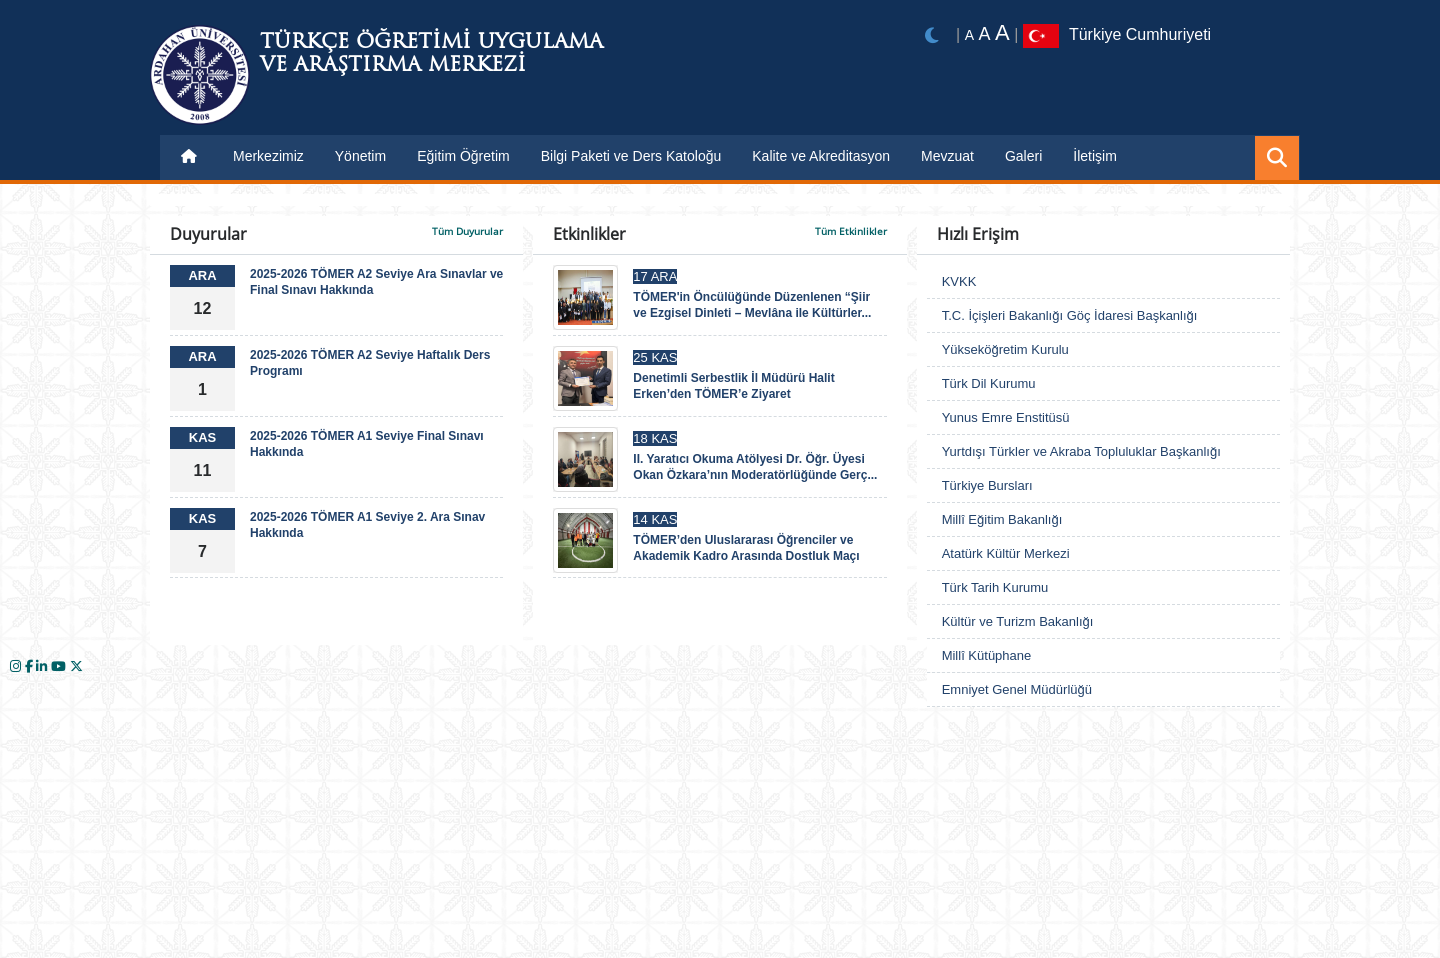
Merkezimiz (268, 156)
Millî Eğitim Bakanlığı (1002, 519)
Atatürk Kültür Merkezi (1006, 553)
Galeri (1023, 156)
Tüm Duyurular (467, 231)
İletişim (1095, 156)
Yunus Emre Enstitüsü (1006, 417)
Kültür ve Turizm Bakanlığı (1018, 621)
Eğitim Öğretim (463, 156)
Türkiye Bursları (987, 485)
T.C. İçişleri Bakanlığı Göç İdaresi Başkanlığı (1070, 315)
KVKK (959, 281)
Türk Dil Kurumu (989, 383)
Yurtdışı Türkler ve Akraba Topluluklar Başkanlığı (1081, 451)
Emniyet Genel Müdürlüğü (1017, 689)
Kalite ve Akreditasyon (821, 156)
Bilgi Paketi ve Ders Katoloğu (631, 156)
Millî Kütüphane (987, 655)
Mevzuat (947, 156)
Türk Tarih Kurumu (995, 587)
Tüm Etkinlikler (851, 231)
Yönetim (360, 156)
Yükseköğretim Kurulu (1005, 349)
